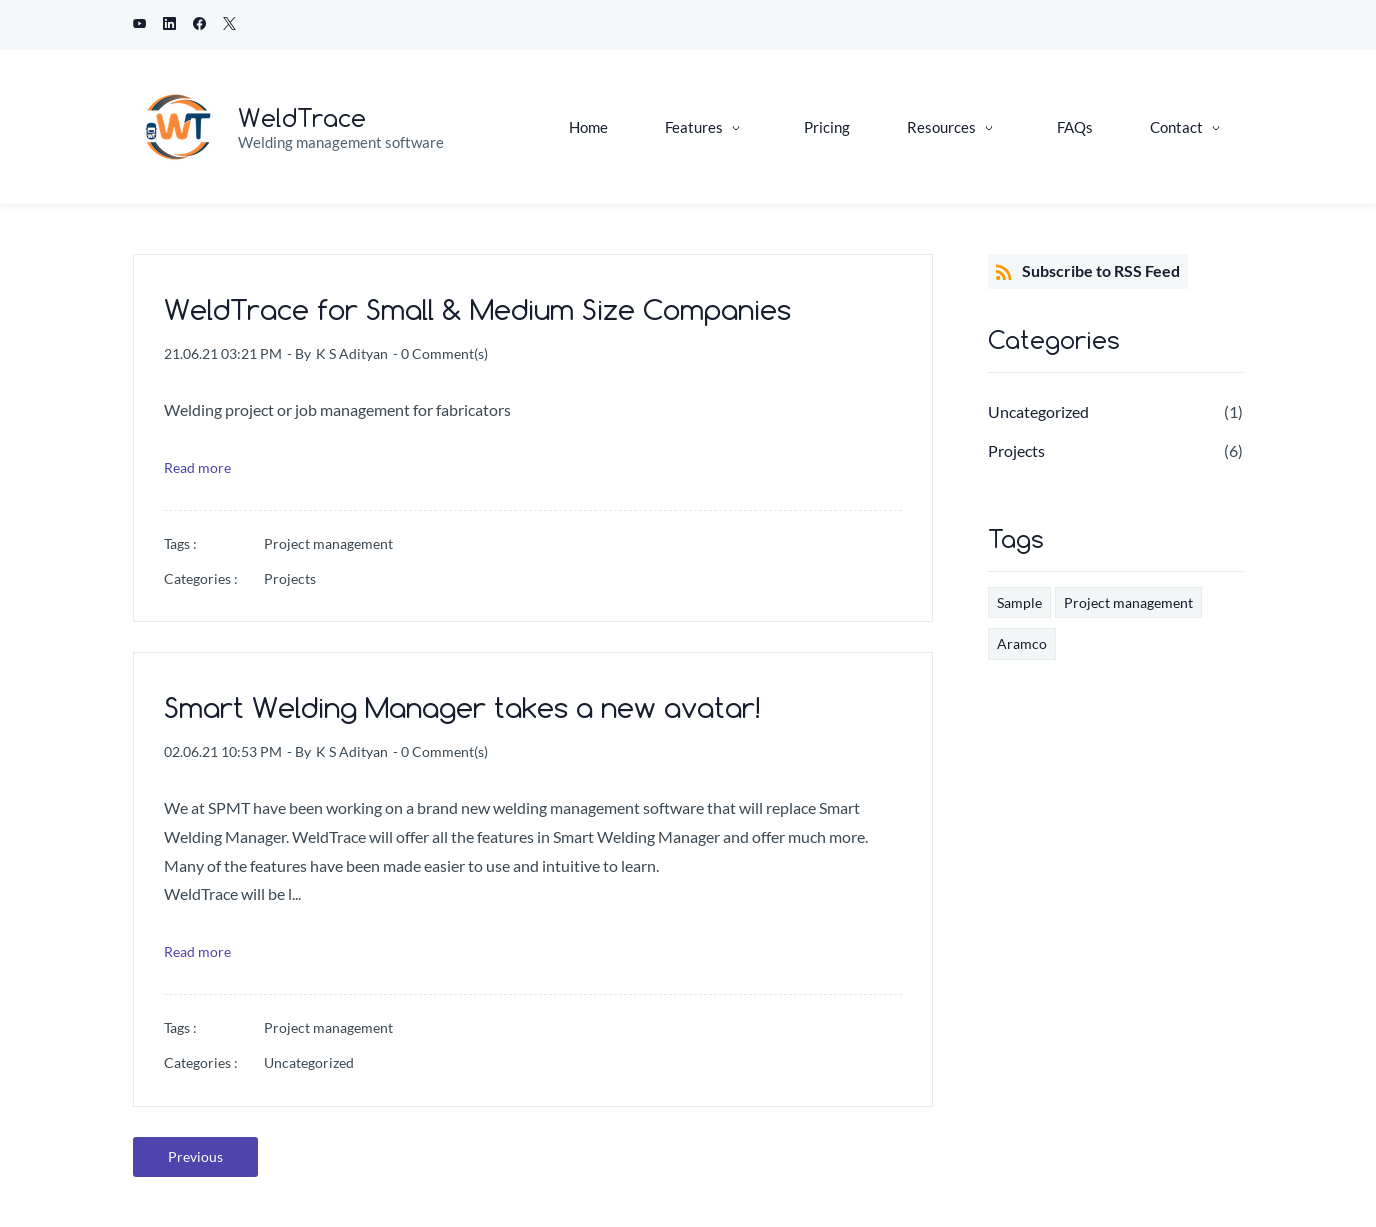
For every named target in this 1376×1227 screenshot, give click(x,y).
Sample (1019, 602)
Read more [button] (197, 467)
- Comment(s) (440, 353)
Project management (328, 543)
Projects (290, 578)
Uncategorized (309, 1062)
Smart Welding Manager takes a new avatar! (462, 707)
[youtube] (139, 25)
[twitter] (229, 25)
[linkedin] (169, 25)
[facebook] (199, 25)
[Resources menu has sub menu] (953, 127)
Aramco (1022, 643)
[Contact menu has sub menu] (1188, 127)
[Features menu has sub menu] (706, 127)
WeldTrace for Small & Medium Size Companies (477, 309)
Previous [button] (195, 1156)
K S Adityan (352, 353)
